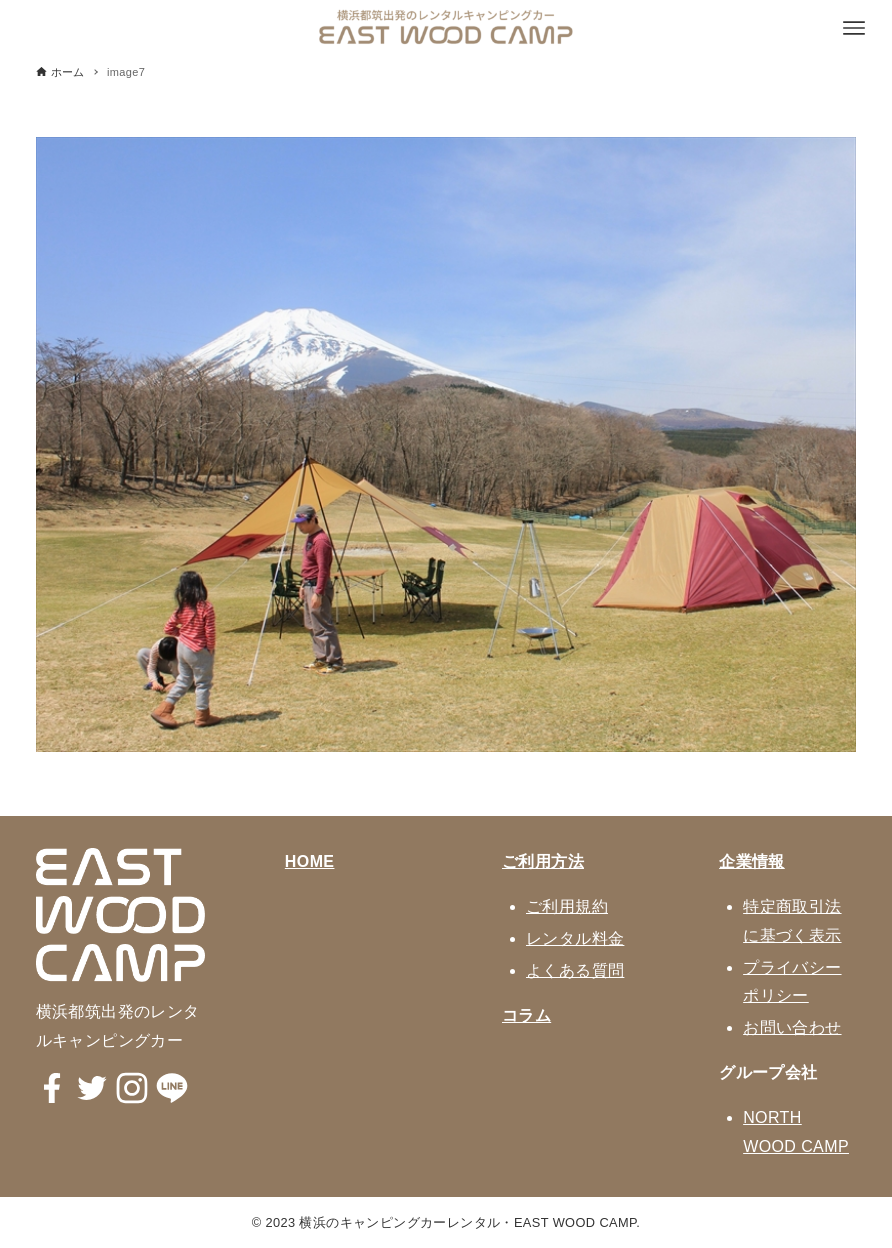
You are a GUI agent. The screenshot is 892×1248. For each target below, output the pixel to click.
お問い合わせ (792, 1027)
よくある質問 (575, 970)
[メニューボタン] (854, 28)
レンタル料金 (575, 938)
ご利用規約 (567, 906)
